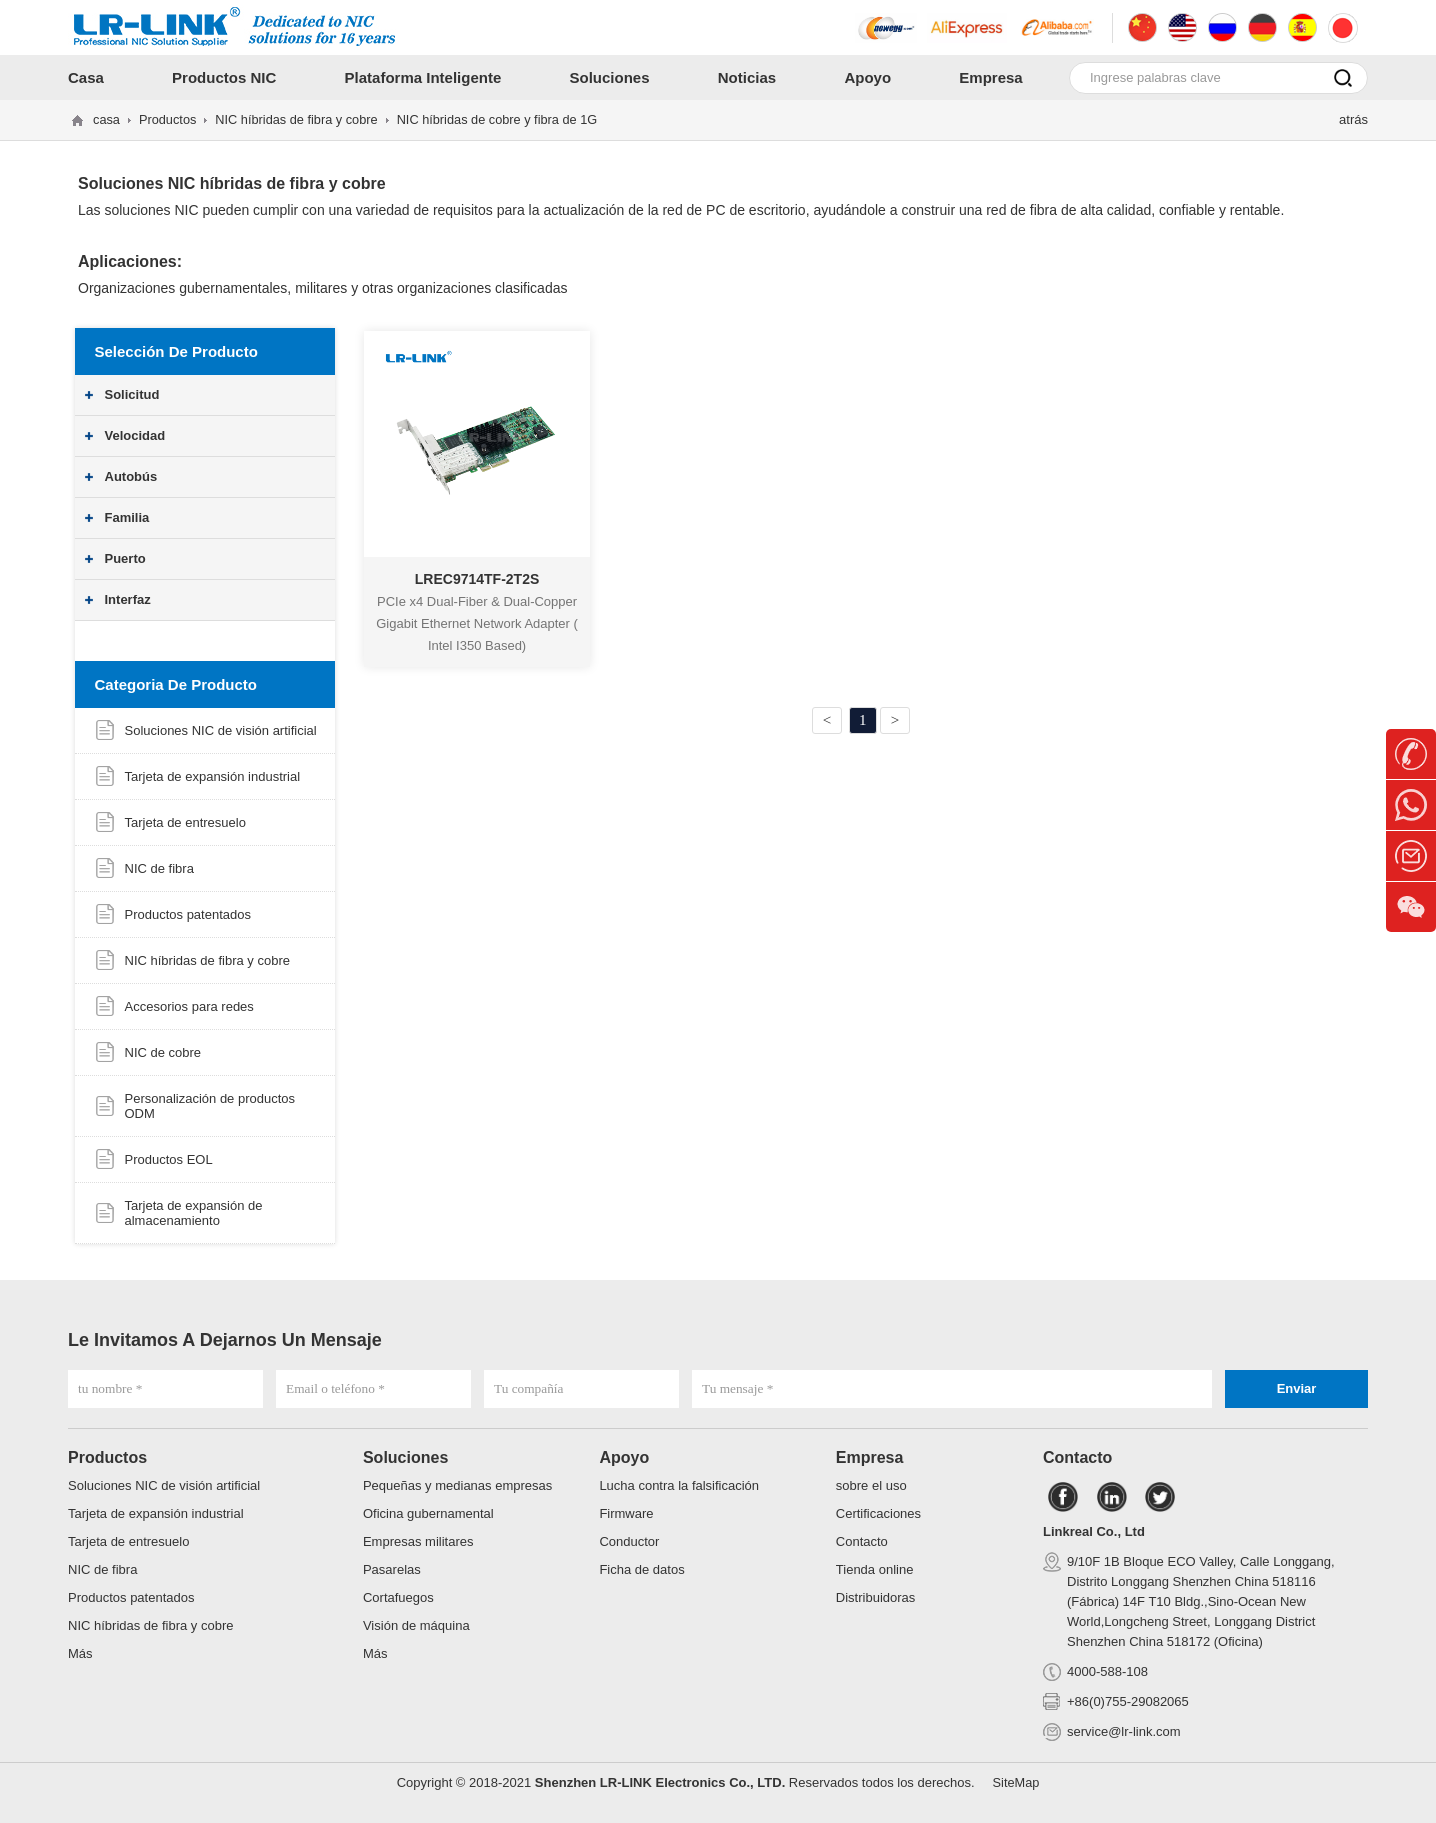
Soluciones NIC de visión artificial (221, 730)
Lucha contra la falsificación (679, 1485)
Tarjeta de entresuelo (185, 822)
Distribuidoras (875, 1597)
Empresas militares (418, 1541)
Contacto (862, 1541)
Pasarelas (392, 1569)
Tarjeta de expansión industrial (213, 776)
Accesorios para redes (189, 1006)
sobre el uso (871, 1485)
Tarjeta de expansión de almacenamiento (194, 1213)
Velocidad (135, 435)
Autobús (131, 476)
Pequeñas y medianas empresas (457, 1485)
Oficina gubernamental (428, 1513)
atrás (1353, 119)
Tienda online (875, 1569)
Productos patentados (188, 914)
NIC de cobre (163, 1052)
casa (106, 119)
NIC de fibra (159, 868)
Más (80, 1653)
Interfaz (128, 599)
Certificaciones (878, 1513)
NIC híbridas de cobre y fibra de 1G (503, 119)
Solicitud (132, 394)
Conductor (629, 1541)
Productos (168, 119)
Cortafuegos (398, 1597)
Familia (127, 517)
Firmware (626, 1513)
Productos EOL (169, 1159)
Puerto (125, 558)
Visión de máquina (416, 1625)
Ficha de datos (641, 1569)
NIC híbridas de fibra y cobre (299, 119)
